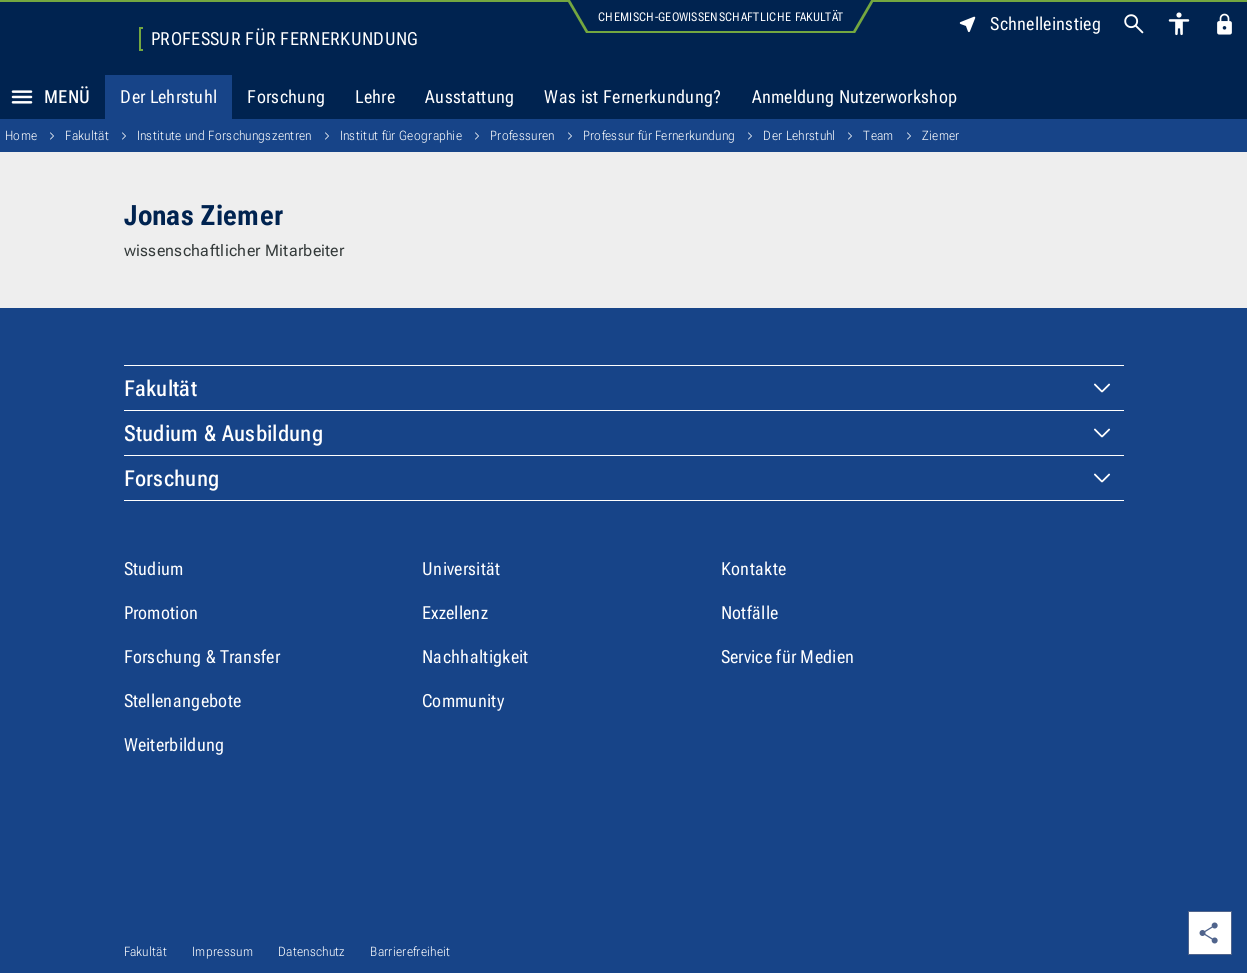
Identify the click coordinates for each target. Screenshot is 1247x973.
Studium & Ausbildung (223, 433)
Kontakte (754, 568)
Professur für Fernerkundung (284, 39)
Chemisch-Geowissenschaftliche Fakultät (720, 17)
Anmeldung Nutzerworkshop (855, 96)
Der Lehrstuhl (168, 96)
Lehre (375, 96)
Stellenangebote (183, 700)
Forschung (286, 96)
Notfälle (750, 612)
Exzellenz (455, 612)
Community (463, 700)
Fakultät (87, 135)
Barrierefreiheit (410, 951)
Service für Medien (788, 656)
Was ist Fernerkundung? (632, 96)
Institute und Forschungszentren (224, 135)
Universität (461, 568)
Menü (45, 97)
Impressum (222, 951)
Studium (154, 568)
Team (878, 135)
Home (21, 135)
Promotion (161, 612)
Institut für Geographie (401, 135)
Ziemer (941, 135)
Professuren (522, 135)
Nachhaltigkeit (475, 656)
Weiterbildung (174, 744)
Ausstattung (470, 96)
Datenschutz (312, 951)
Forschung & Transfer (202, 656)
